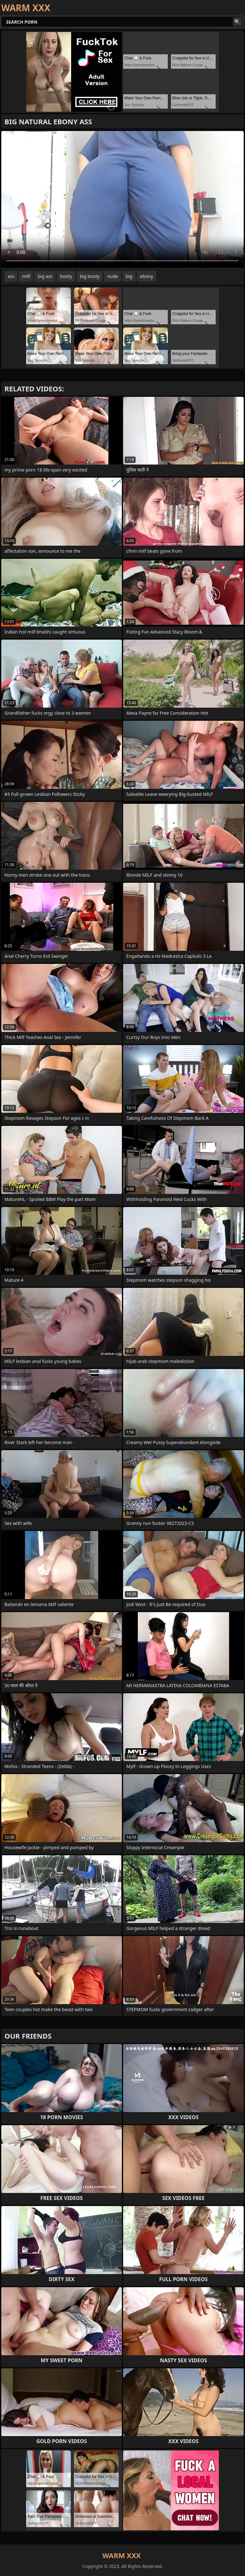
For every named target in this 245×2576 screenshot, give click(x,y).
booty (66, 276)
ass (11, 276)
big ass (45, 276)
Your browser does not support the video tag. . (122, 199)
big (129, 276)
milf (26, 276)
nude (112, 276)
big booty (90, 276)
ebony (146, 276)
